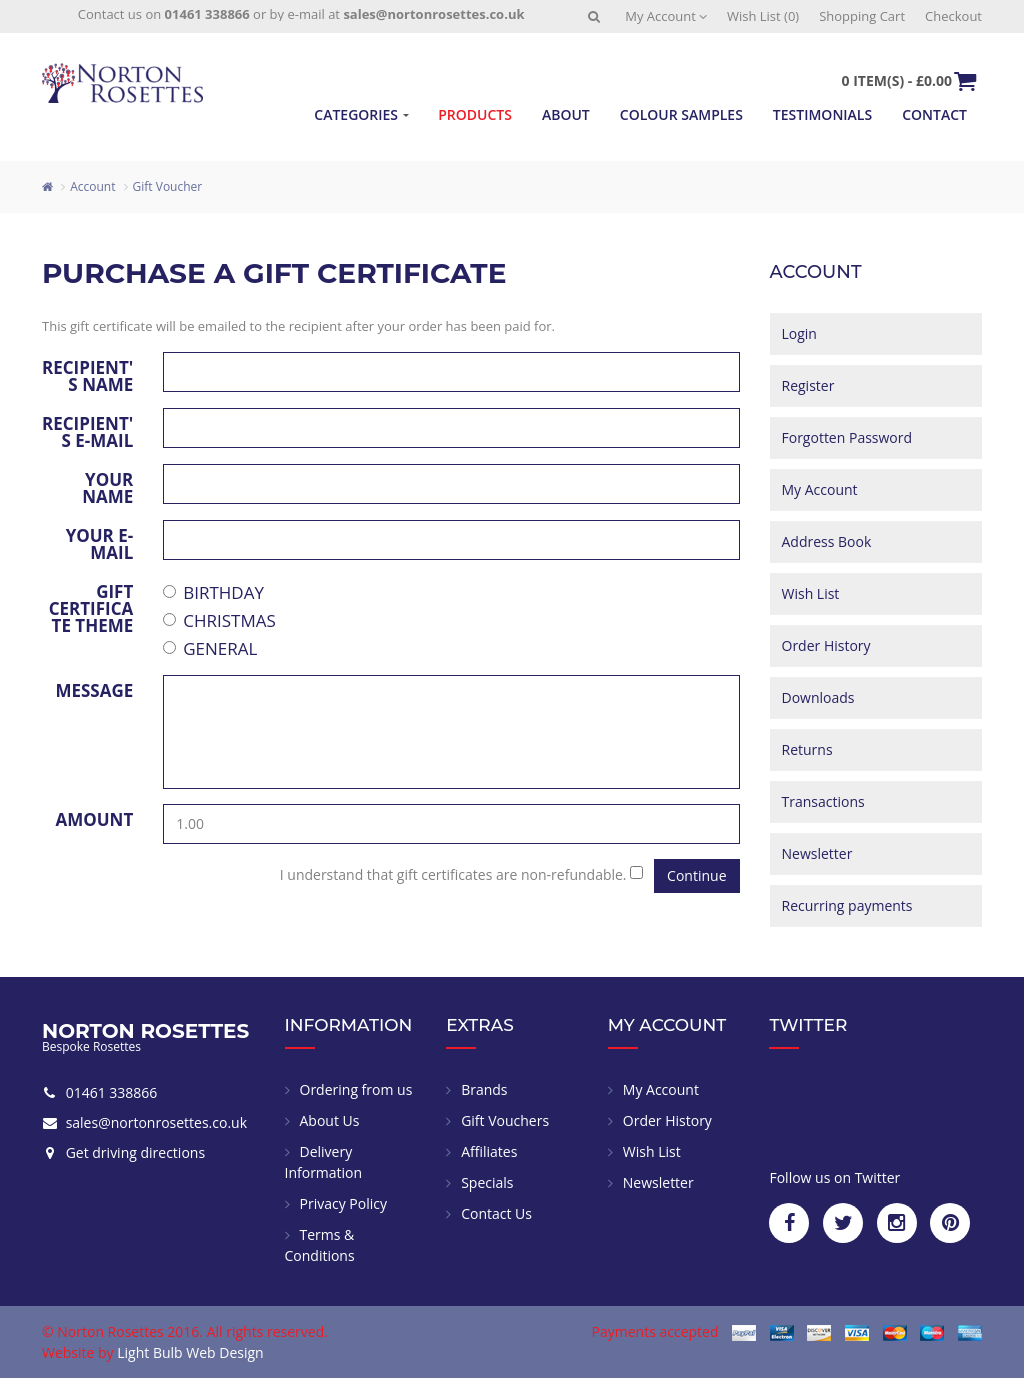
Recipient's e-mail (87, 430)
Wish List (811, 593)
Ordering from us (356, 1089)
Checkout (953, 16)
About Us (330, 1120)
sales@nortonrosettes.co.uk (433, 14)
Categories (356, 114)
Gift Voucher (168, 186)
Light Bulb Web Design (190, 1352)
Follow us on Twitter (834, 1177)
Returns (807, 749)
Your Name (107, 486)
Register (808, 385)
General (210, 648)
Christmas (219, 620)
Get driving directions (133, 1152)
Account (92, 186)
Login (799, 333)
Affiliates (489, 1151)
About (566, 114)
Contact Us (496, 1213)
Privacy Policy (343, 1203)
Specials (487, 1182)
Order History (826, 645)
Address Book (827, 541)
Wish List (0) (763, 16)
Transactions (823, 801)
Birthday (213, 592)
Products (475, 114)
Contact (934, 114)
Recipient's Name (87, 374)
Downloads (818, 697)
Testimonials (822, 114)
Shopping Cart (862, 16)
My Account (666, 16)
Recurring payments (847, 905)
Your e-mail (100, 542)
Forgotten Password (847, 437)
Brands (484, 1089)
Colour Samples (681, 114)
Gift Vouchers (505, 1120)
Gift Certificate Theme (91, 607)
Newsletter (817, 853)
